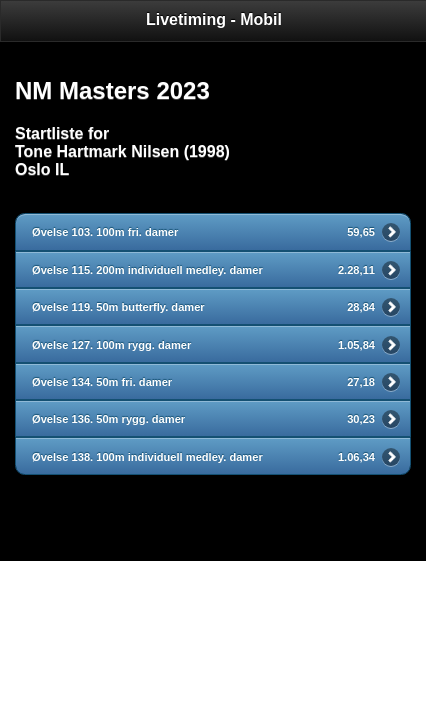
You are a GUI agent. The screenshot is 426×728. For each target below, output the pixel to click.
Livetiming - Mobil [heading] (214, 19)
